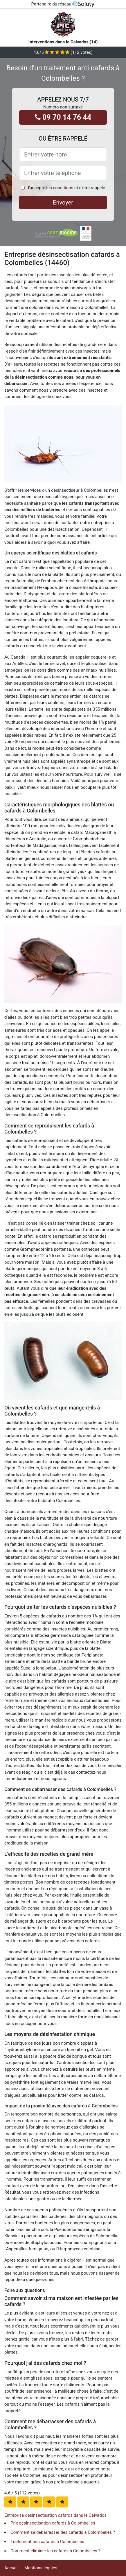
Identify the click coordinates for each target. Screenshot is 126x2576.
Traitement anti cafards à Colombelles (47, 2541)
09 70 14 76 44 (63, 117)
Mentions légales (40, 2568)
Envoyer (63, 202)
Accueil (11, 2568)
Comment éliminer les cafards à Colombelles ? (55, 2550)
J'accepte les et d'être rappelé (66, 187)
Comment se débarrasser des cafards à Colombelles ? (62, 2532)
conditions (63, 187)
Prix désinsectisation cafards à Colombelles (52, 2523)
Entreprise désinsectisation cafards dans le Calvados (55, 2515)
